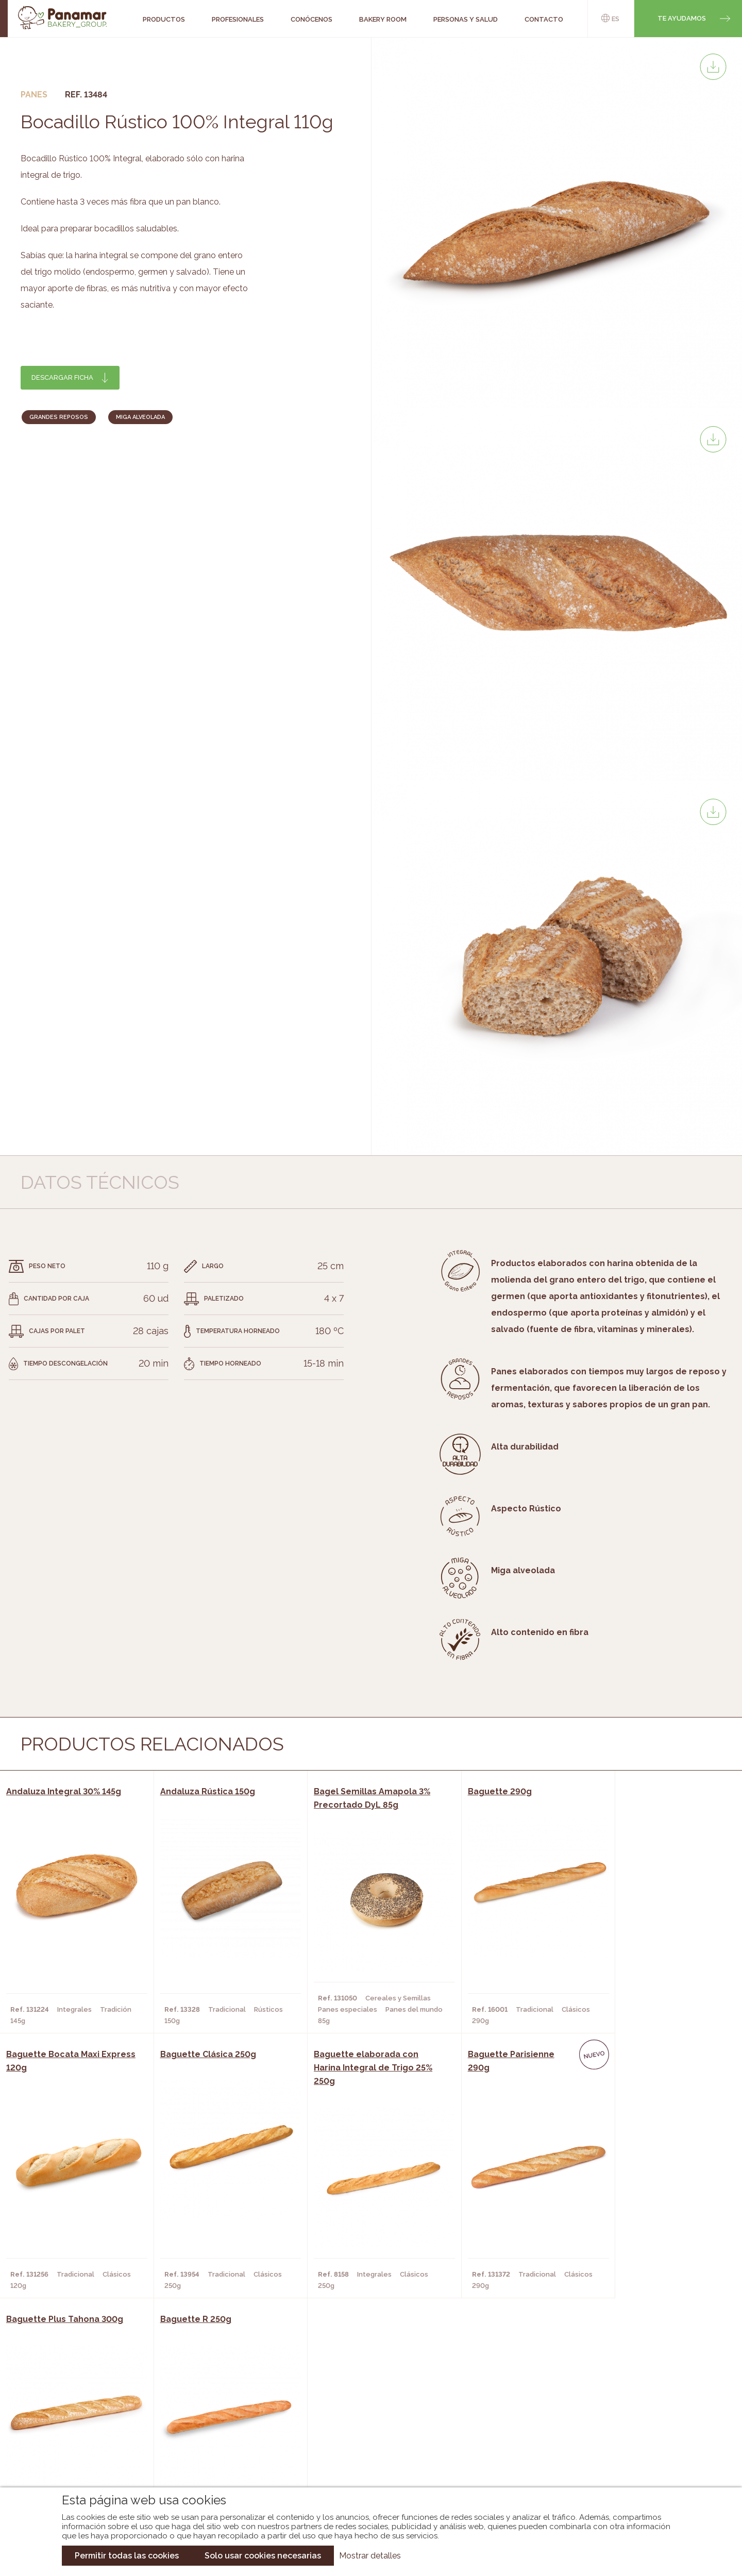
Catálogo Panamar (365, 2421)
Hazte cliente (82, 2452)
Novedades (350, 2405)
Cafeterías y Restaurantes (219, 2405)
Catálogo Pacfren (364, 2467)
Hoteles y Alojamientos (214, 2452)
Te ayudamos (681, 18)
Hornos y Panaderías (207, 2421)
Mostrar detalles (370, 2556)
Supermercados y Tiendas (216, 2436)
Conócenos (77, 2405)
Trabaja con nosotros (631, 2397)
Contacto (75, 2436)
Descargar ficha (62, 377)
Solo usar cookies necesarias (263, 2556)
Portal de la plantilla (632, 2429)
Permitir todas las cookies (127, 2556)
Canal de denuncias (632, 2461)
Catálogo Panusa (362, 2452)
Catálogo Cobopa (363, 2436)
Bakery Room (80, 2421)
